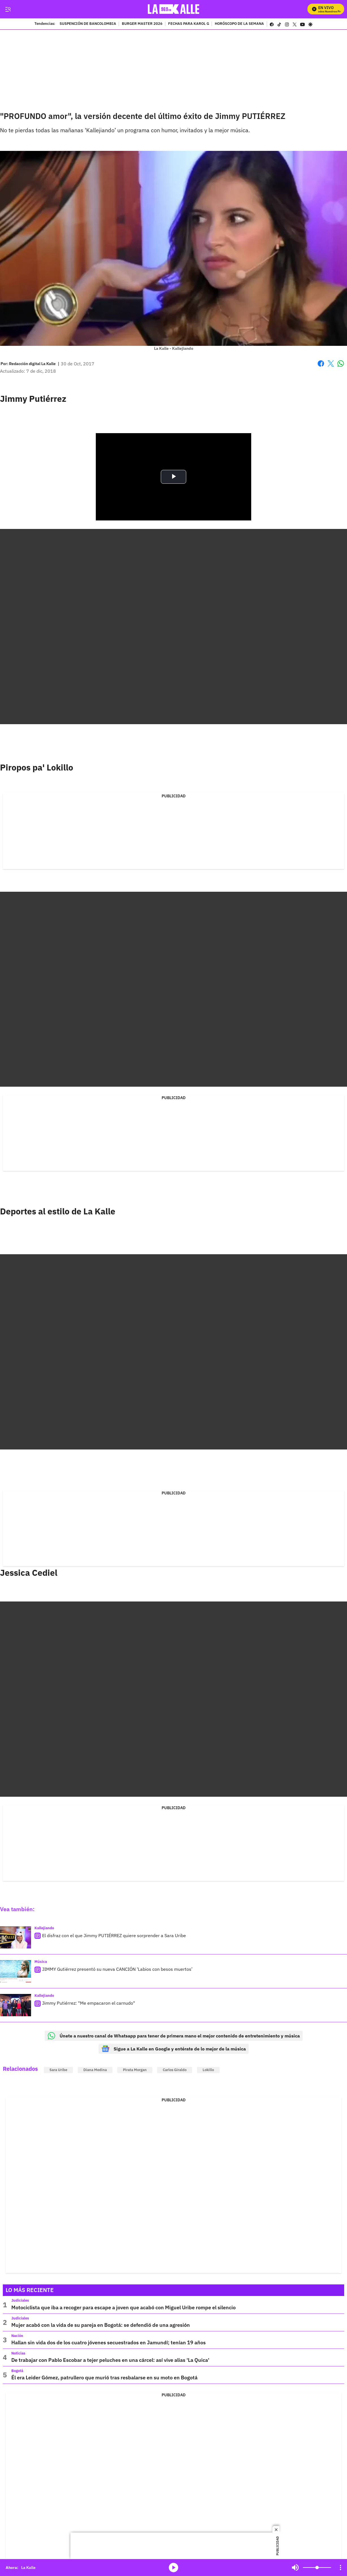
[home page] (173, 9)
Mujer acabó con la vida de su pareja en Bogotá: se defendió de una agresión (100, 2325)
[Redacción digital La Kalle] (32, 363)
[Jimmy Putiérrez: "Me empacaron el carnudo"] (15, 2005)
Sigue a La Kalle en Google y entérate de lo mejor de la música (173, 2048)
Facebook (320, 363)
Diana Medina (95, 2069)
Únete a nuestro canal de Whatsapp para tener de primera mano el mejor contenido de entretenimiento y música (173, 2035)
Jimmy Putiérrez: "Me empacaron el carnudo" (88, 2003)
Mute (295, 2567)
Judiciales (20, 2300)
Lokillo (208, 2069)
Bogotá (17, 2370)
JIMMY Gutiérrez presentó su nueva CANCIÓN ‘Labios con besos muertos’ (117, 1969)
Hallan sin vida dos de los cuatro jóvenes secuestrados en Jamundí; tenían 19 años (108, 2342)
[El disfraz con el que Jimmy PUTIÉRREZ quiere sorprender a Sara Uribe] (15, 1937)
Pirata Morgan (135, 2069)
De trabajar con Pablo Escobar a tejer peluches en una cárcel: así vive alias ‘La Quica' (110, 2360)
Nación (17, 2335)
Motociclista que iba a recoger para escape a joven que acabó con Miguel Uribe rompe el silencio (123, 2307)
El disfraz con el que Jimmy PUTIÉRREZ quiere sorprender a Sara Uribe (114, 1935)
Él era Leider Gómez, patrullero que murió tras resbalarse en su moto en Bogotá (104, 2377)
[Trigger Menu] (8, 9)
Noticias (18, 2353)
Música (40, 1961)
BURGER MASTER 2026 (142, 24)
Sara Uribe (58, 2069)
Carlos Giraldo (174, 2069)
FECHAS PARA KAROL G (188, 24)
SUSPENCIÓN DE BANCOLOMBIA (88, 24)
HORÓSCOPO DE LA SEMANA (239, 24)
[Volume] (317, 2567)
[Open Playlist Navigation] (340, 2567)
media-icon (173, 2567)
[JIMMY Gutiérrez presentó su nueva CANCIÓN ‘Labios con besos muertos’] (15, 1971)
